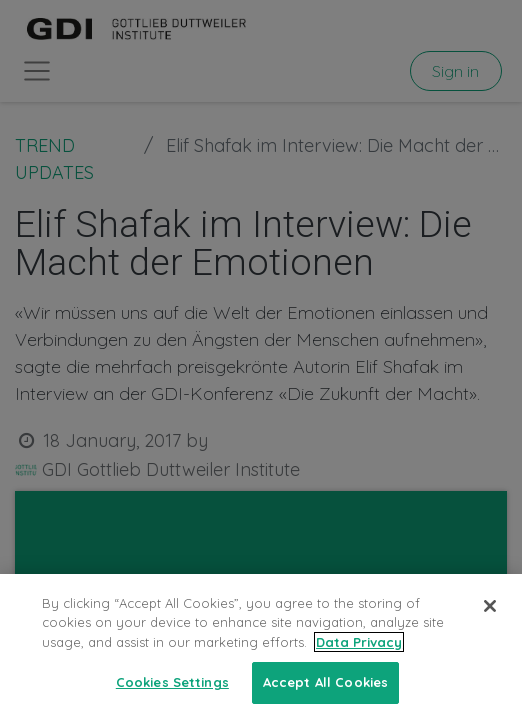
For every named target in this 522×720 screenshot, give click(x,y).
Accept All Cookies (325, 682)
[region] (261, 647)
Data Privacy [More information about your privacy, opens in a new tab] (359, 642)
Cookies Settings (172, 682)
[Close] (490, 606)
